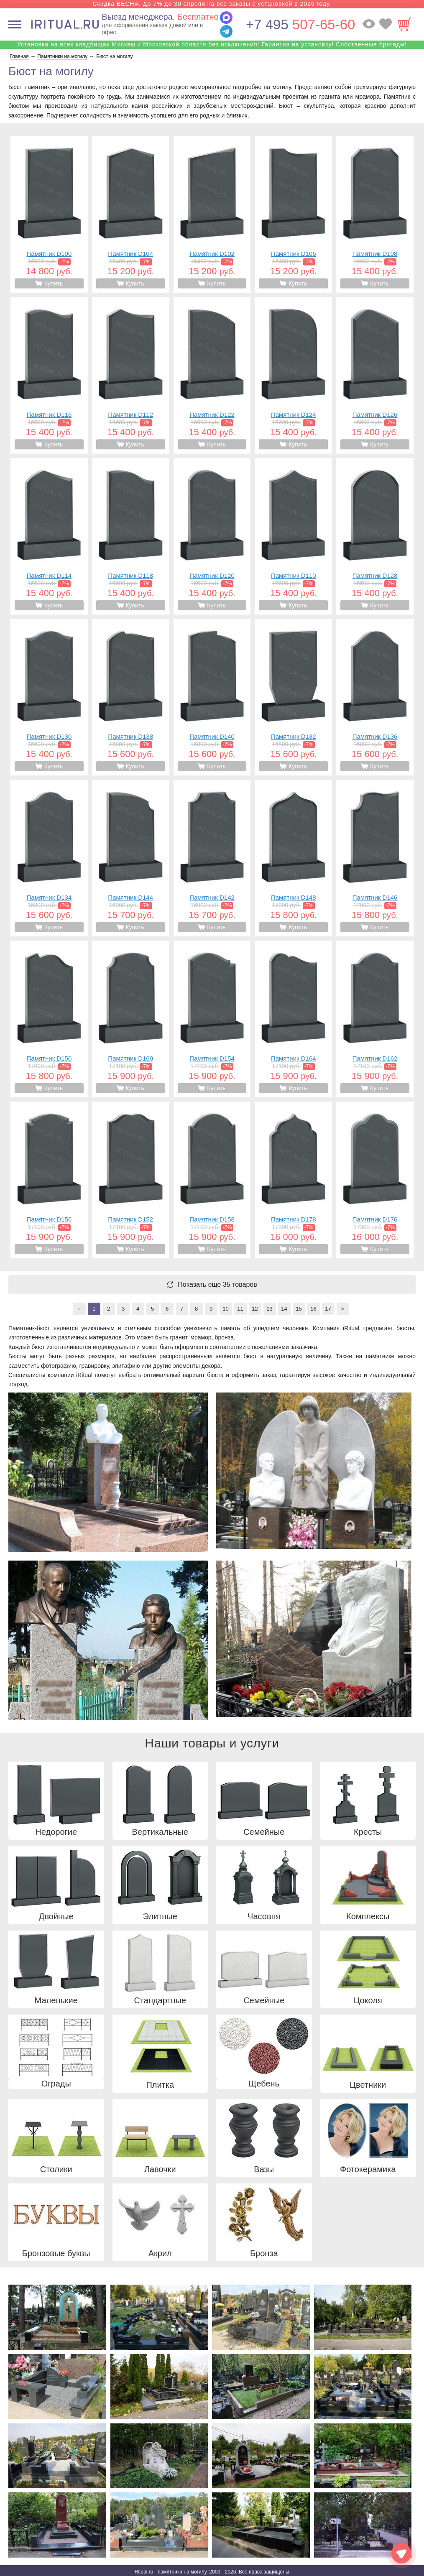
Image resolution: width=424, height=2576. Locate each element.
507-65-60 (300, 24)
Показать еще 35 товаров (217, 1284)
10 (225, 1309)
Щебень (264, 2083)
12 (255, 1309)
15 (298, 1309)
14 (284, 1309)
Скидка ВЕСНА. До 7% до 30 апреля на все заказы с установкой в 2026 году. (211, 3)
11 (240, 1309)
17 (328, 1309)
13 (269, 1309)
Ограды (56, 2083)
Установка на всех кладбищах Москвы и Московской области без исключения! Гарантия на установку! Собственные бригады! (212, 44)
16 (313, 1309)
